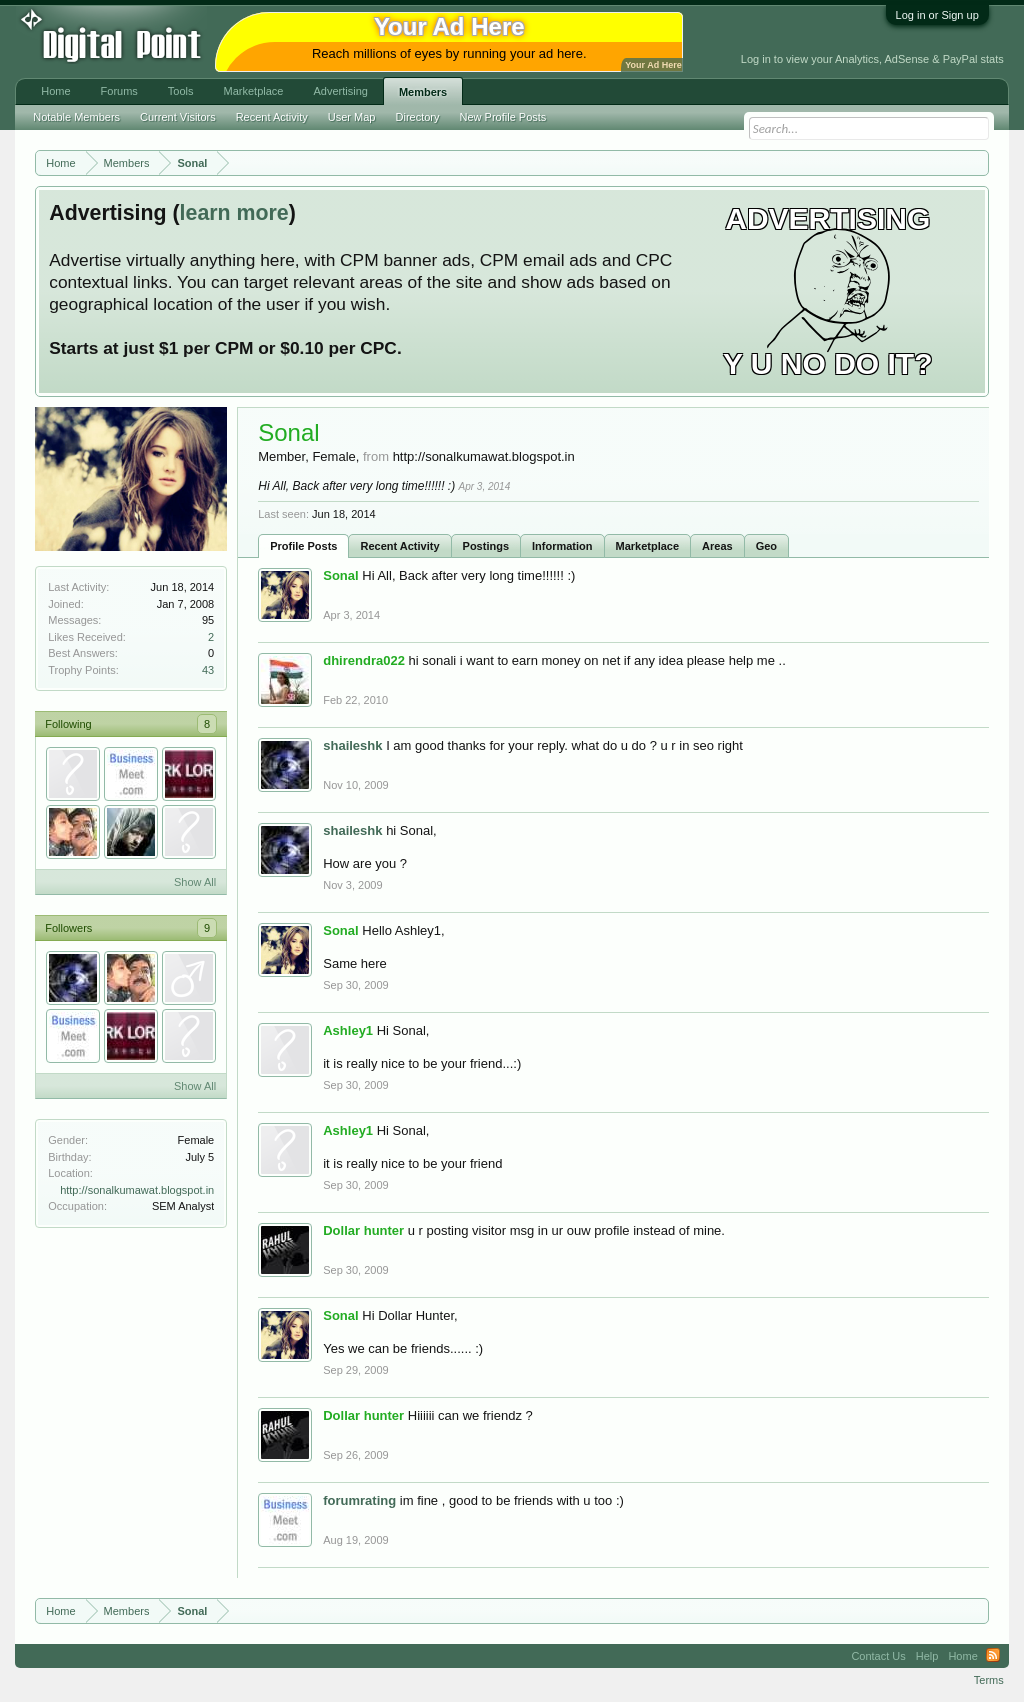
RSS (993, 1656)
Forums (119, 91)
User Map (352, 117)
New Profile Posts (503, 117)
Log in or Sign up (937, 15)
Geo (766, 546)
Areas (717, 546)
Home (55, 91)
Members (423, 92)
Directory (418, 117)
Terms (989, 1680)
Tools (181, 91)
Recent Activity (399, 546)
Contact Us (878, 1656)
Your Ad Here (653, 65)
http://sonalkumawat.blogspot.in (137, 1190)
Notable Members (76, 117)
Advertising (340, 91)
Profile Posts (303, 546)
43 (208, 670)
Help (927, 1656)
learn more (234, 213)
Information (562, 546)
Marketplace (648, 546)
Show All (195, 882)
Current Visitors (178, 117)
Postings (486, 546)
